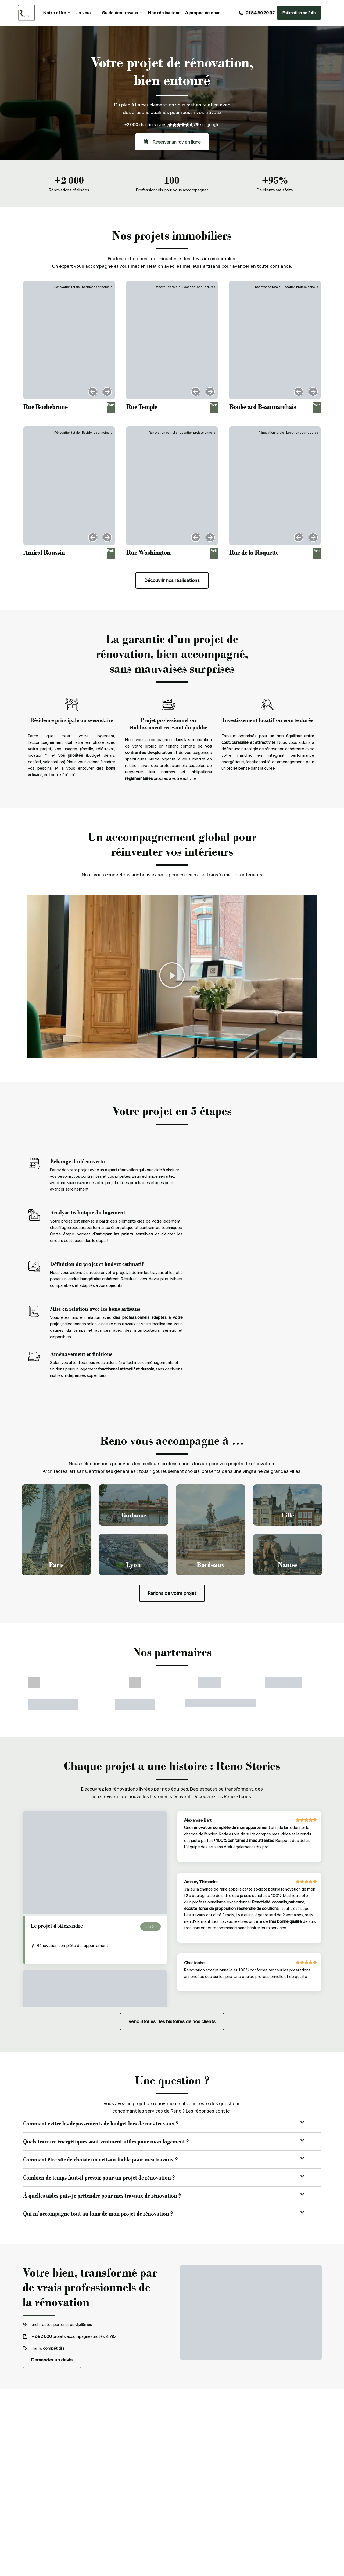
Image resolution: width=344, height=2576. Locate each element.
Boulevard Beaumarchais (262, 406)
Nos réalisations (162, 12)
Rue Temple (141, 406)
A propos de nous (200, 12)
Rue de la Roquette (253, 552)
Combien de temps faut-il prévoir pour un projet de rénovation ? (99, 2178)
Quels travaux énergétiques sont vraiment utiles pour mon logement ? (106, 2142)
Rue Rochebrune (45, 406)
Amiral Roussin (44, 552)
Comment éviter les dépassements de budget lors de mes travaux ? (100, 2124)
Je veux (85, 13)
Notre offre (56, 13)
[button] (93, 391)
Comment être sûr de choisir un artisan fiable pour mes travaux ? (100, 2160)
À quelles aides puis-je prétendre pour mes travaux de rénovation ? (102, 2196)
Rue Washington (148, 552)
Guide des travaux (121, 13)
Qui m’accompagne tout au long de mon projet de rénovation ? (98, 2214)
